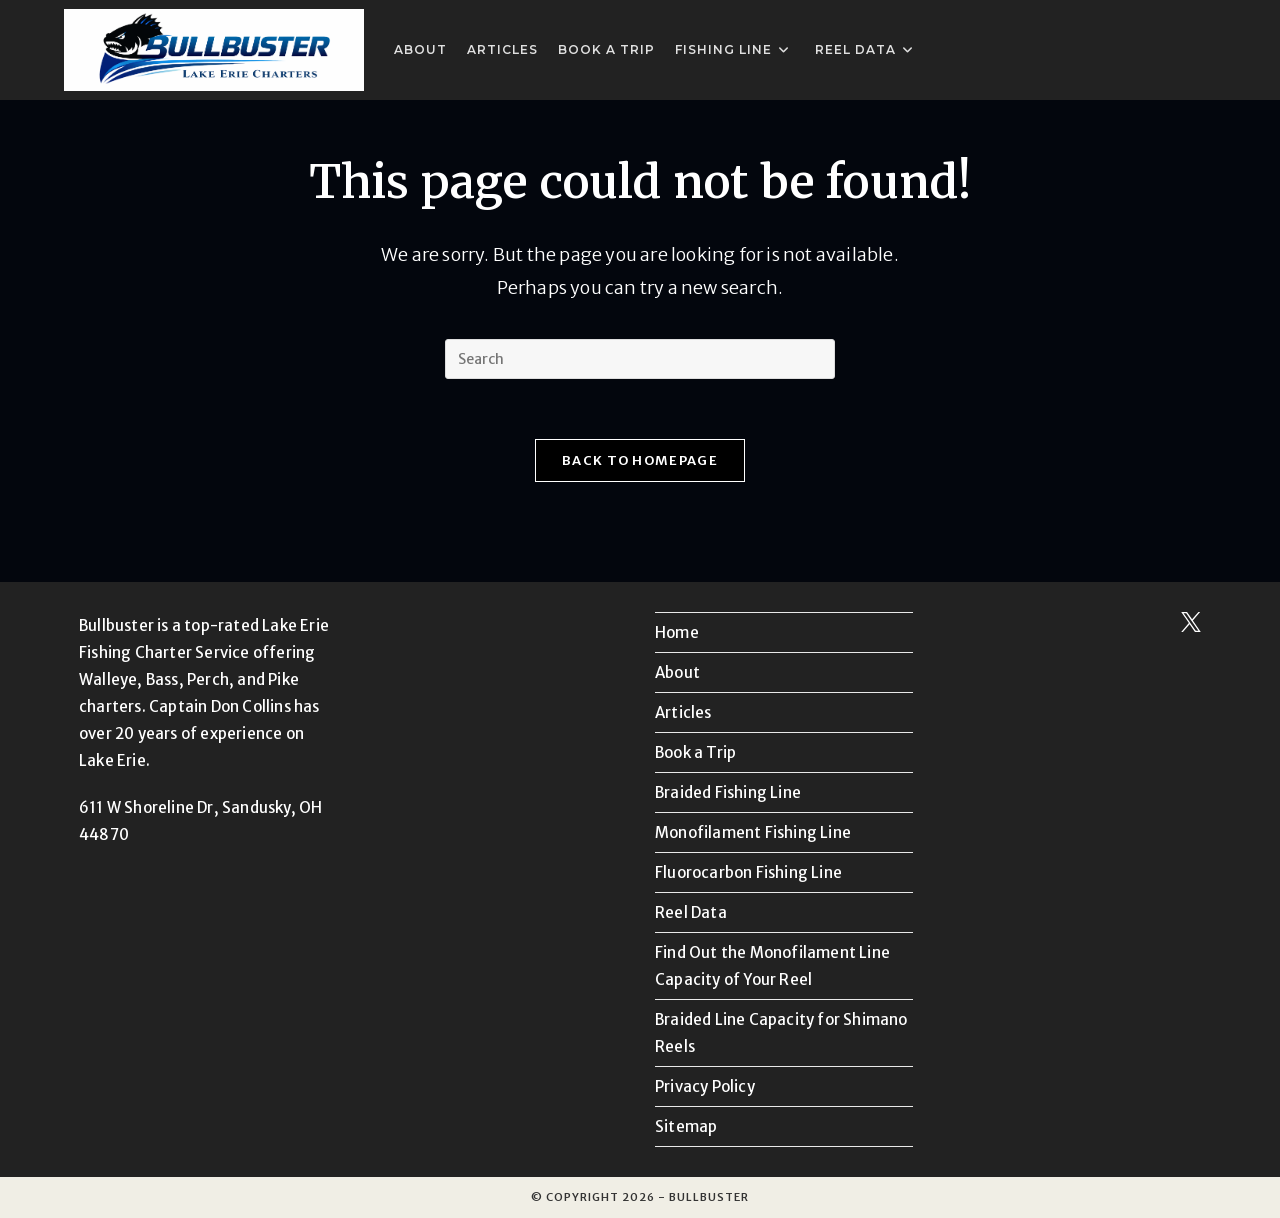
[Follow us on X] (1191, 626)
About (677, 672)
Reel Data (691, 912)
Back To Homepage (640, 460)
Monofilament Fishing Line (753, 832)
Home (677, 632)
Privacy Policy (705, 1086)
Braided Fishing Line (728, 792)
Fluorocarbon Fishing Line (748, 872)
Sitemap (686, 1126)
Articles (683, 712)
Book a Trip (695, 752)
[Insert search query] (640, 359)
